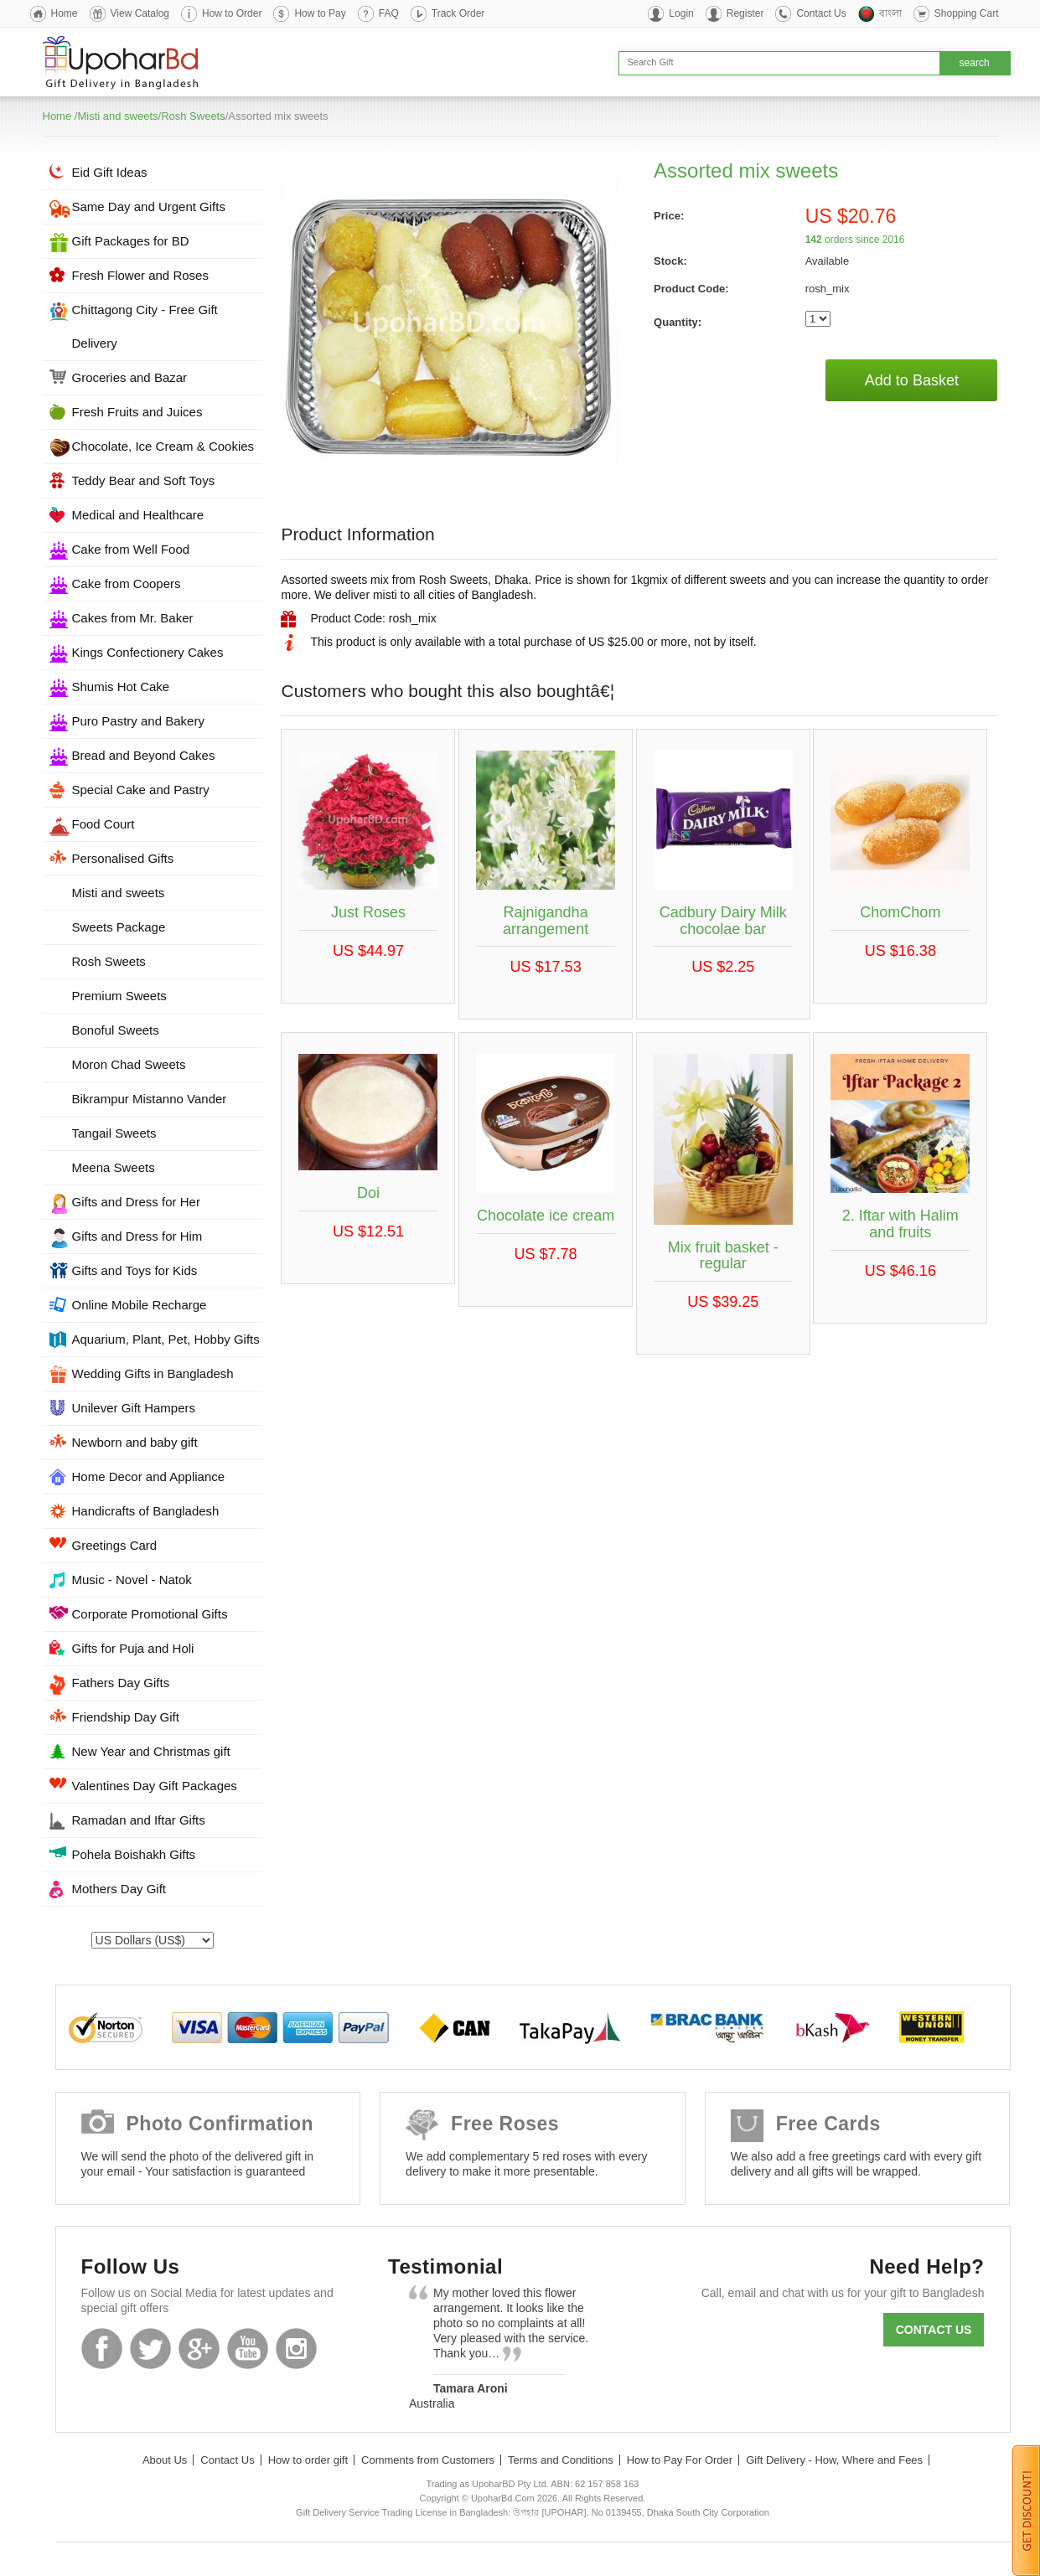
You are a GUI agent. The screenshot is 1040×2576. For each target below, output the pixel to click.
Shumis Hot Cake (121, 686)
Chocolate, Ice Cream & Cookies (163, 446)
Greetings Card (115, 1545)
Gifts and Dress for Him (137, 1236)
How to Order (231, 13)
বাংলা (890, 13)
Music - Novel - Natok (132, 1579)
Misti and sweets (117, 116)
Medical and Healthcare (138, 515)
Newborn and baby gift (135, 1442)
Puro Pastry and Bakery (138, 721)
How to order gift (308, 2460)
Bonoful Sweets (115, 1030)
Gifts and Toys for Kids (135, 1270)
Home (64, 13)
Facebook (101, 2348)
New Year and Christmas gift (151, 1751)
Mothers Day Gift (119, 1889)
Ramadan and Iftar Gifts (138, 1820)
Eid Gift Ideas (109, 172)
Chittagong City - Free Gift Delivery (145, 326)
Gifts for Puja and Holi (133, 1648)
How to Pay (319, 13)
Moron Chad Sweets (129, 1064)
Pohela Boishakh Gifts (134, 1854)
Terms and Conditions (560, 2460)
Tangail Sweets (114, 1133)
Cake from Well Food (131, 549)
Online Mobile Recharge (139, 1305)
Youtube (247, 2348)
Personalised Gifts (123, 858)
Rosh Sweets (193, 116)
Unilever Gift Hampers (134, 1408)
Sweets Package (119, 927)
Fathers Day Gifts (121, 1682)
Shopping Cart (966, 13)
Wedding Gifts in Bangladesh (153, 1373)
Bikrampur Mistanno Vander (149, 1099)
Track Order (458, 13)
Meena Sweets (113, 1167)
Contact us (934, 2329)
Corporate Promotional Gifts (150, 1614)
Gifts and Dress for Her (136, 1202)
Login (681, 13)
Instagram (296, 2348)
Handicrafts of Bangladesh (146, 1511)
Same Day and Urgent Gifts (148, 206)
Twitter (150, 2348)
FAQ (389, 13)
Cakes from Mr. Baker (133, 618)
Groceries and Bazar (130, 377)
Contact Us (821, 13)
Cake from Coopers (126, 583)
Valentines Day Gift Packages (154, 1785)
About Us (164, 2460)
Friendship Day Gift (125, 1717)
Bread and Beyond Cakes (143, 755)
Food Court (103, 824)
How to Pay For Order (679, 2460)
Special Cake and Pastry (141, 789)
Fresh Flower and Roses (140, 275)
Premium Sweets (119, 996)
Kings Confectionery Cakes (148, 652)
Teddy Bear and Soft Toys (143, 480)
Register (745, 13)
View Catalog (140, 13)
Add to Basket (912, 380)
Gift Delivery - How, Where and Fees (834, 2460)
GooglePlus (199, 2348)
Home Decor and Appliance (148, 1476)
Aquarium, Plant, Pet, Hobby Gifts (166, 1339)
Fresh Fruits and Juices (137, 412)
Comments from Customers (427, 2460)
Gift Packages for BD (130, 241)
